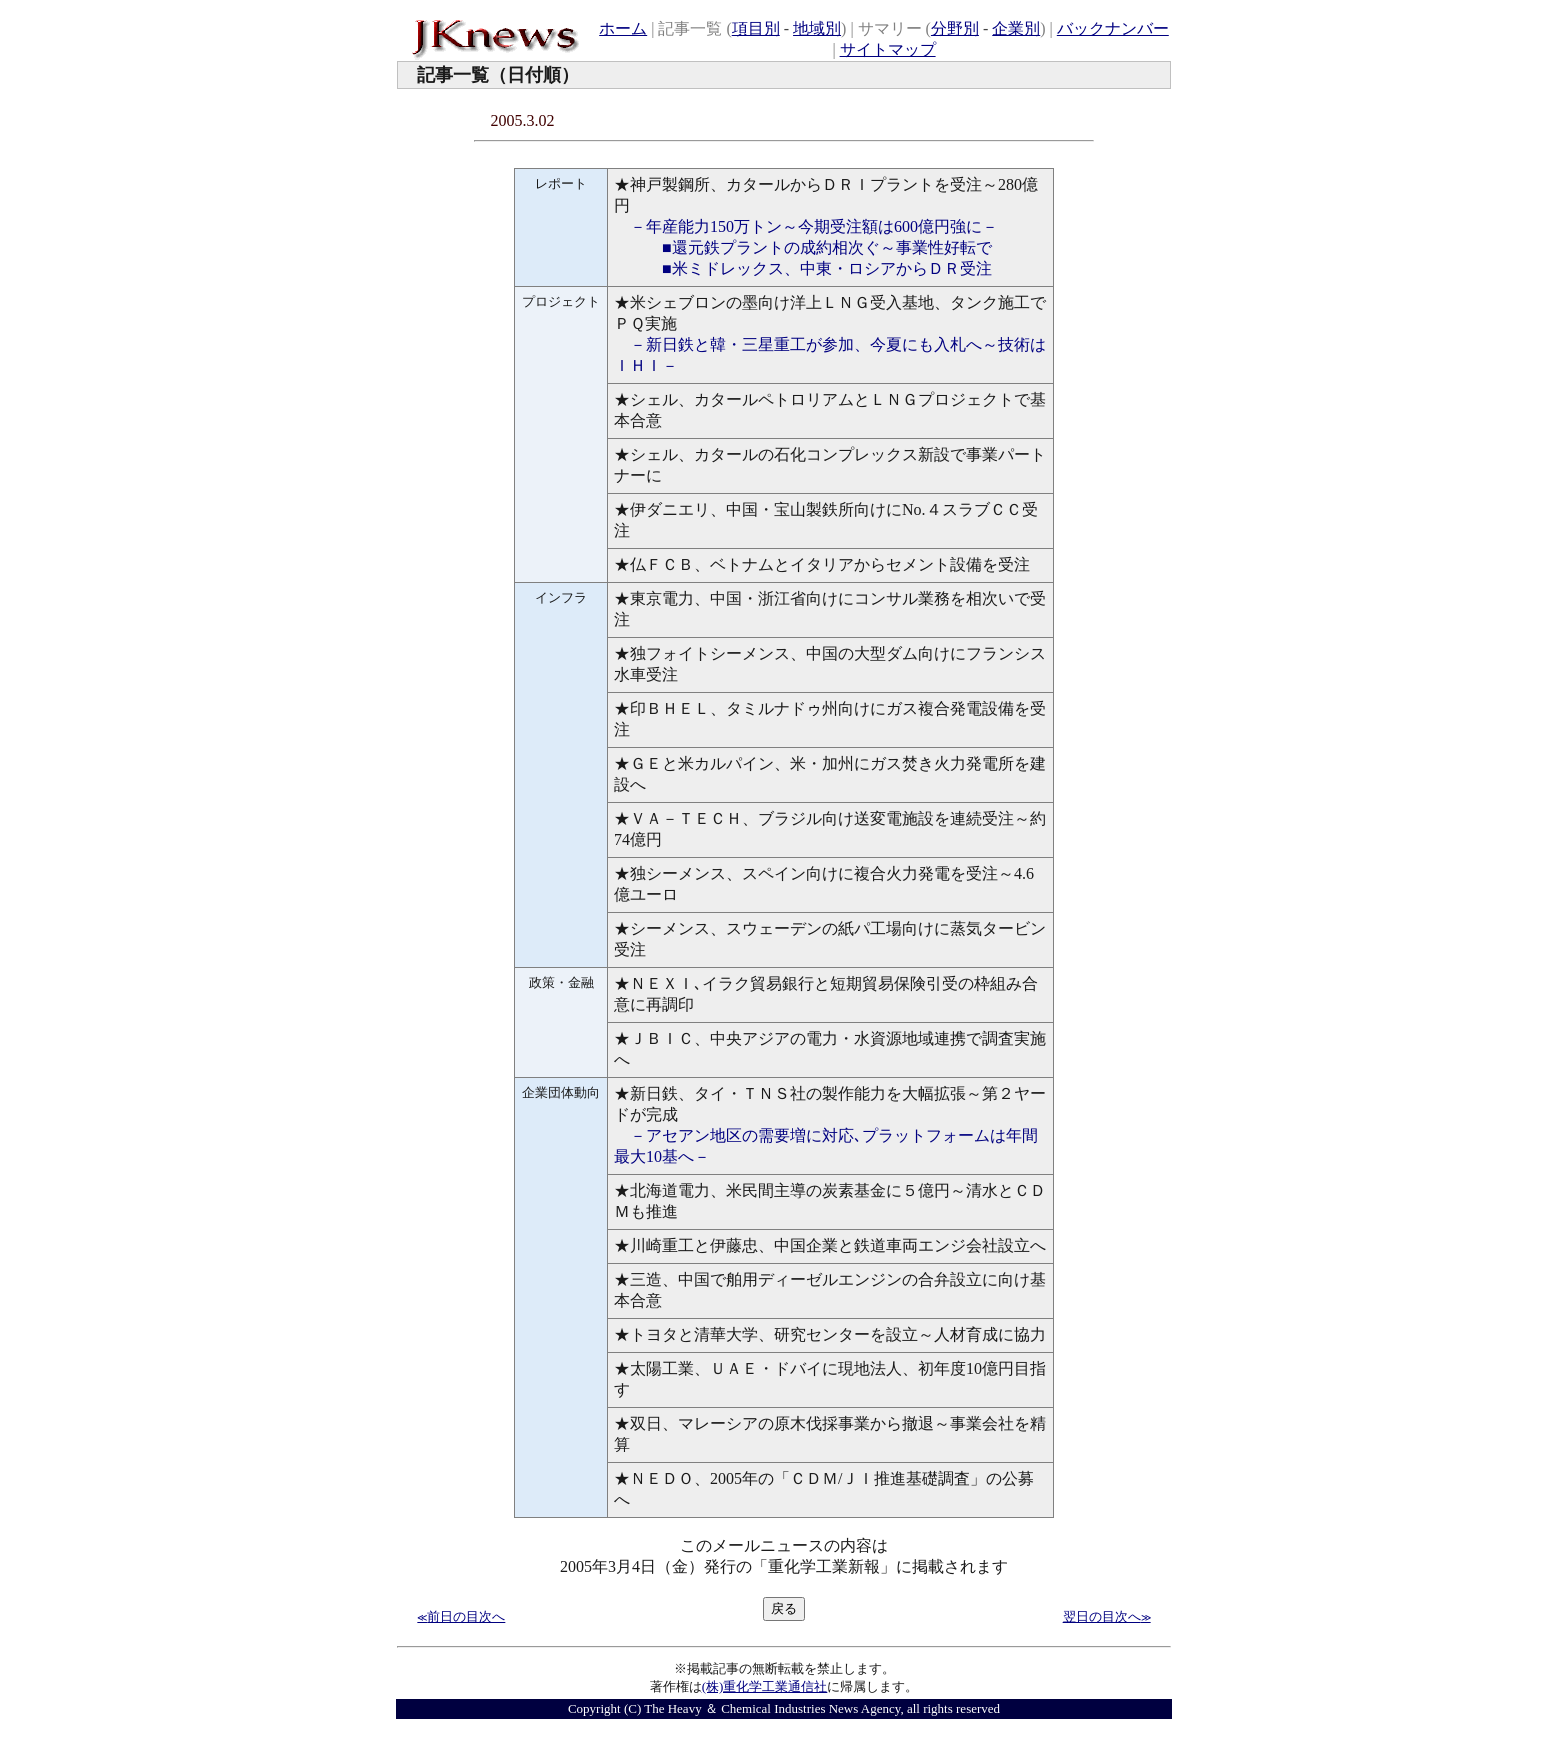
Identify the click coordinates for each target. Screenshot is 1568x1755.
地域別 (817, 28)
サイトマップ (888, 49)
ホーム (623, 28)
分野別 (955, 28)
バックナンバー (1113, 28)
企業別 (1016, 28)
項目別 (756, 28)
